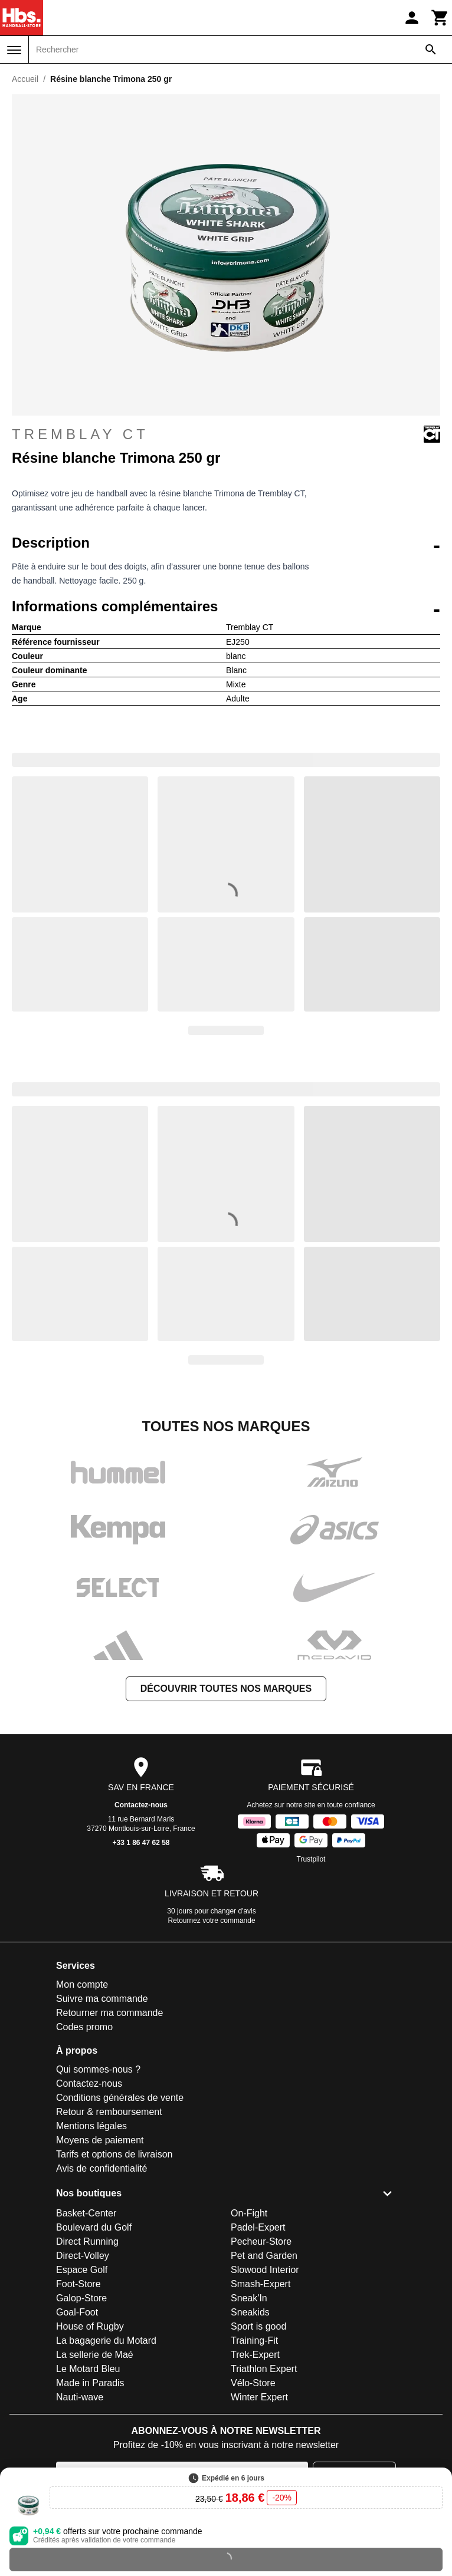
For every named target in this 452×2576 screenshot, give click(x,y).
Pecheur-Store (261, 2241)
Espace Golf (81, 2270)
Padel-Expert (258, 2227)
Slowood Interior (265, 2270)
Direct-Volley (82, 2256)
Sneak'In (249, 2298)
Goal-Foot (77, 2312)
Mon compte (82, 1984)
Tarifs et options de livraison (114, 2154)
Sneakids (250, 2312)
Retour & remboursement (109, 2112)
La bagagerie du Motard (106, 2340)
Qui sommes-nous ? (98, 2069)
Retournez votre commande (212, 1920)
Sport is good (258, 2326)
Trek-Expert (255, 2355)
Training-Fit (254, 2340)
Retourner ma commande (109, 2013)
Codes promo (84, 2027)
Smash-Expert (260, 2284)
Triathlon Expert (264, 2369)
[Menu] (14, 50)
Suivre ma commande (102, 1999)
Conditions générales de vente (120, 2098)
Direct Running (87, 2241)
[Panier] (440, 17)
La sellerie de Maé (94, 2355)
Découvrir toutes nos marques (226, 1689)
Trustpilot (311, 1859)
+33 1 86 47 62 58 (140, 1843)
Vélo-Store (253, 2383)
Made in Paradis (90, 2383)
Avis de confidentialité (101, 2168)
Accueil (25, 79)
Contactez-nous (141, 1805)
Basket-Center (86, 2213)
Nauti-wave (79, 2397)
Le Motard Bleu (88, 2369)
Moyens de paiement (100, 2140)
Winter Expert (259, 2397)
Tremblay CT (226, 434)
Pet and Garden (264, 2256)
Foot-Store (78, 2284)
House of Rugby (90, 2326)
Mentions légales (91, 2126)
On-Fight (249, 2213)
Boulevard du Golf (94, 2227)
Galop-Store (81, 2298)
